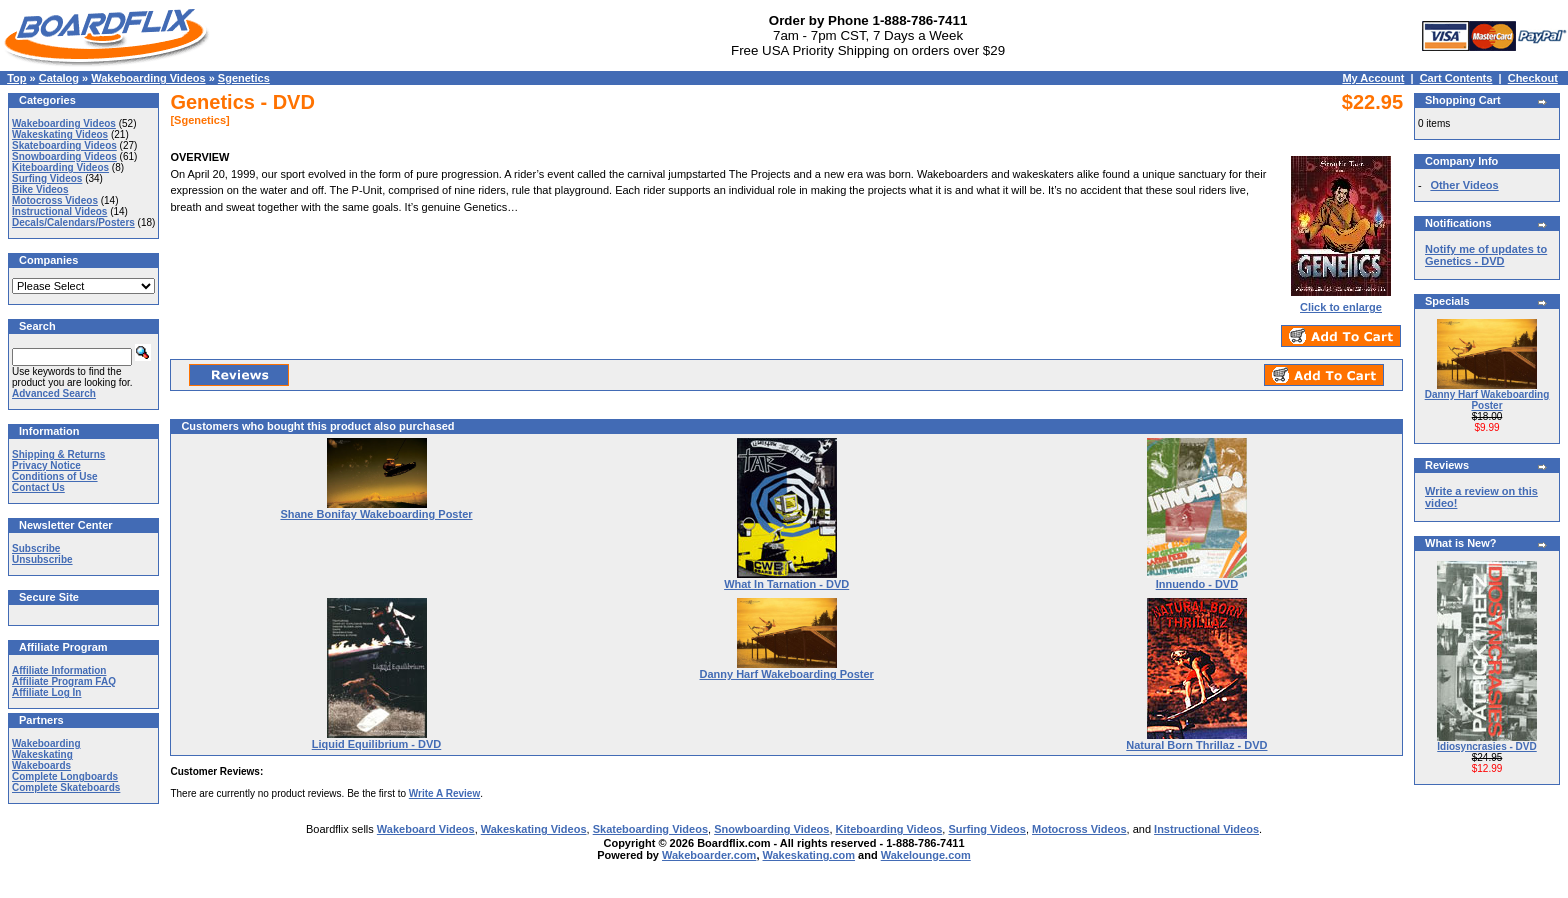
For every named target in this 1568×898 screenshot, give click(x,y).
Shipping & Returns (58, 454)
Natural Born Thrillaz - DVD (1196, 745)
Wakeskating (42, 754)
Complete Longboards (65, 776)
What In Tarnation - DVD (786, 584)
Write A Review (444, 793)
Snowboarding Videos (64, 156)
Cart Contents (1456, 78)
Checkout (1533, 78)
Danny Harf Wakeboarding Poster (786, 674)
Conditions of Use (55, 476)
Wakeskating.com (809, 855)
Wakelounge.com (926, 855)
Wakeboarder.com (709, 855)
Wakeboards (41, 765)
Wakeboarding (46, 743)
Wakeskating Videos (60, 134)
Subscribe (36, 548)
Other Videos (1464, 185)
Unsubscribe (42, 559)
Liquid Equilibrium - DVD (377, 744)
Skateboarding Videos (64, 145)
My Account (1373, 78)
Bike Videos (40, 189)
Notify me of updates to (1486, 255)
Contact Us (38, 487)
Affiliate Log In (46, 692)
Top (16, 78)
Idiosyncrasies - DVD (1486, 746)
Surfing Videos (47, 178)
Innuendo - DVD (1197, 584)
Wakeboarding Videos (148, 78)
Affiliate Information (59, 670)
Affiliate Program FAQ (64, 681)
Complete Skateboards (66, 787)
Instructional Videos (59, 211)
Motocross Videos (55, 200)
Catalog (59, 78)
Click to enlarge (1341, 302)
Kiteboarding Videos (60, 167)
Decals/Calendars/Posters (73, 222)
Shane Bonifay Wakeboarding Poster (376, 514)
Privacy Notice (46, 465)
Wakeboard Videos (426, 829)
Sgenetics (244, 78)
